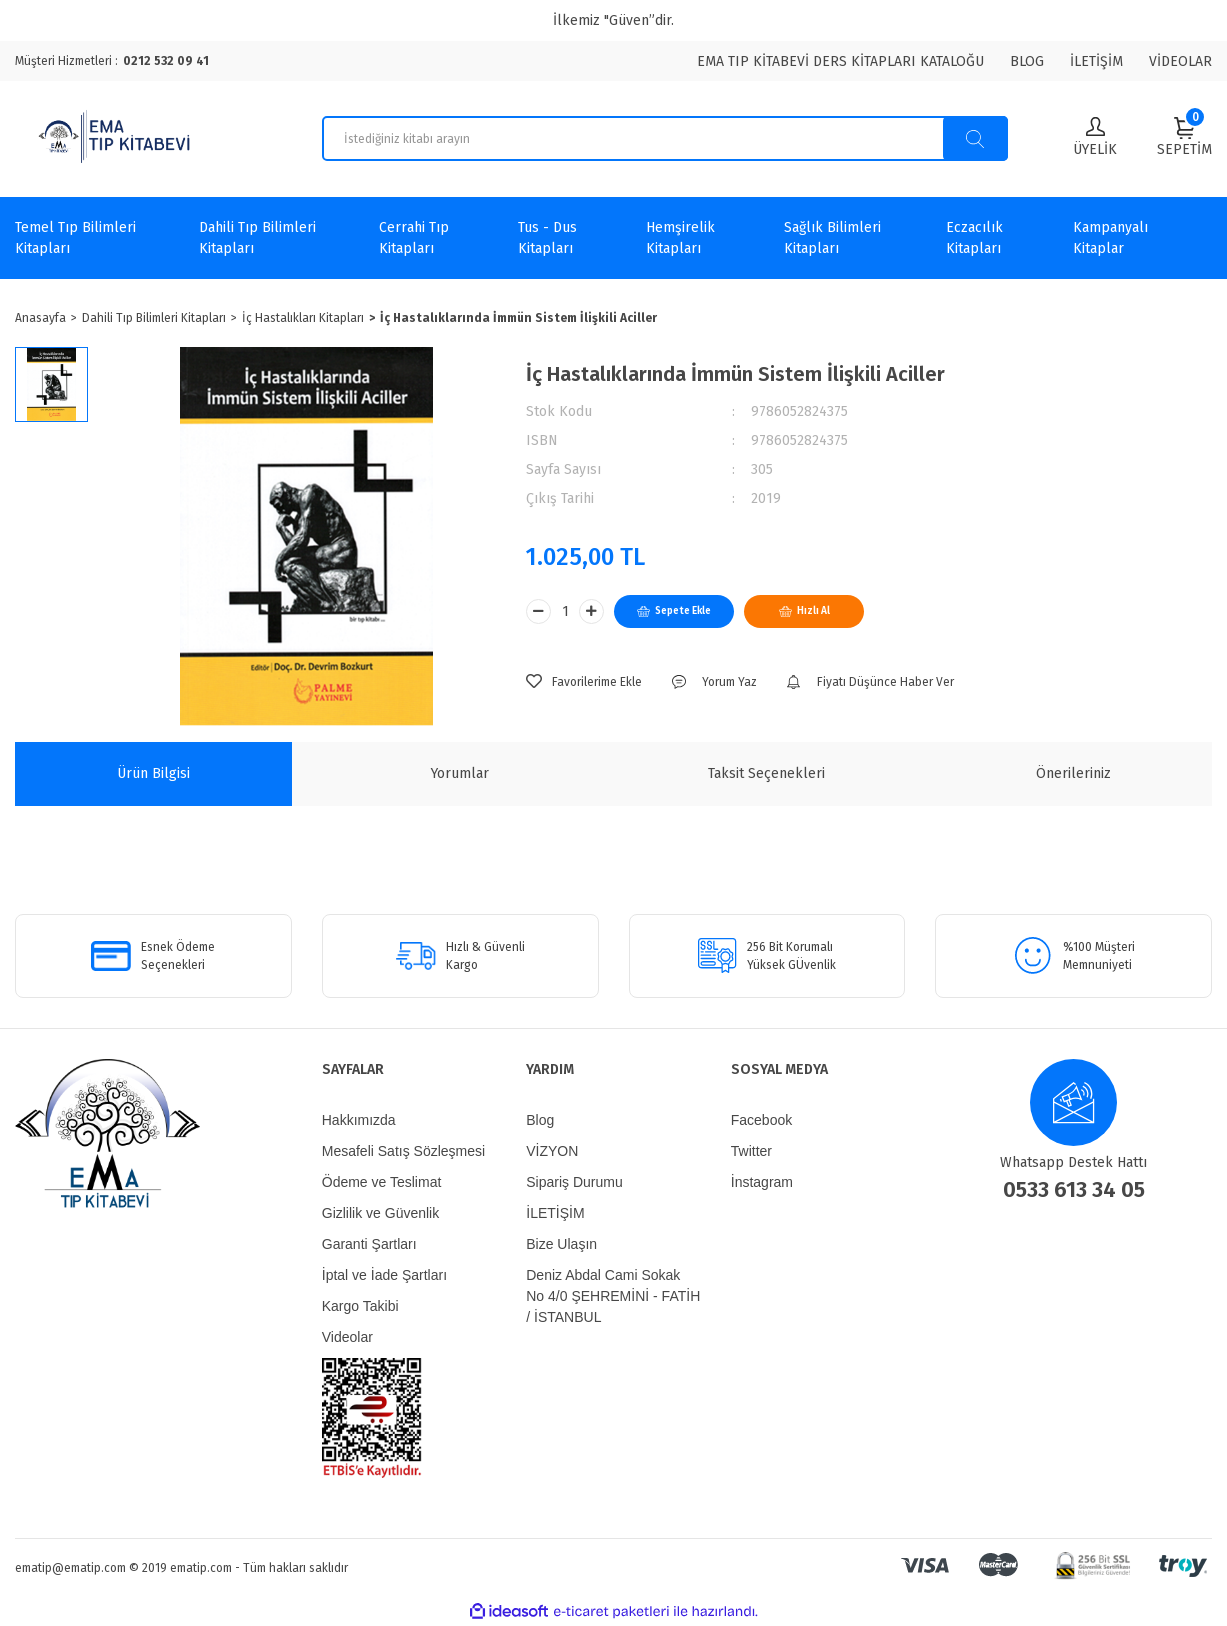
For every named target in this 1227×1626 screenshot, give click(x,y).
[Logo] (117, 139)
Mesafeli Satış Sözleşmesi (403, 1151)
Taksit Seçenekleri (766, 773)
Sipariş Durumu (574, 1182)
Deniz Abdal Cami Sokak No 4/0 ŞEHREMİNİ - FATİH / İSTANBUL (613, 1296)
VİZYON (552, 1151)
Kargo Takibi (360, 1306)
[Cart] (1184, 137)
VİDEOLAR (1180, 61)
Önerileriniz (1073, 773)
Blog (540, 1120)
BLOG (1027, 61)
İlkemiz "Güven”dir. (613, 20)
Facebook (761, 1120)
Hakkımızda (359, 1120)
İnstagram (762, 1182)
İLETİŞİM (1096, 61)
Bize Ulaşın (561, 1244)
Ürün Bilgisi (153, 773)
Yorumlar (460, 773)
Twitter (751, 1151)
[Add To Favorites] (584, 682)
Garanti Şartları (369, 1244)
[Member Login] (1095, 138)
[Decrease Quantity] (538, 611)
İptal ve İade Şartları (384, 1275)
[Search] (665, 138)
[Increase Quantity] (591, 611)
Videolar (347, 1337)
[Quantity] (565, 611)
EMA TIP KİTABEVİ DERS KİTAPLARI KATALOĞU (840, 61)
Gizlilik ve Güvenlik (380, 1213)
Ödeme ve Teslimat (382, 1182)
